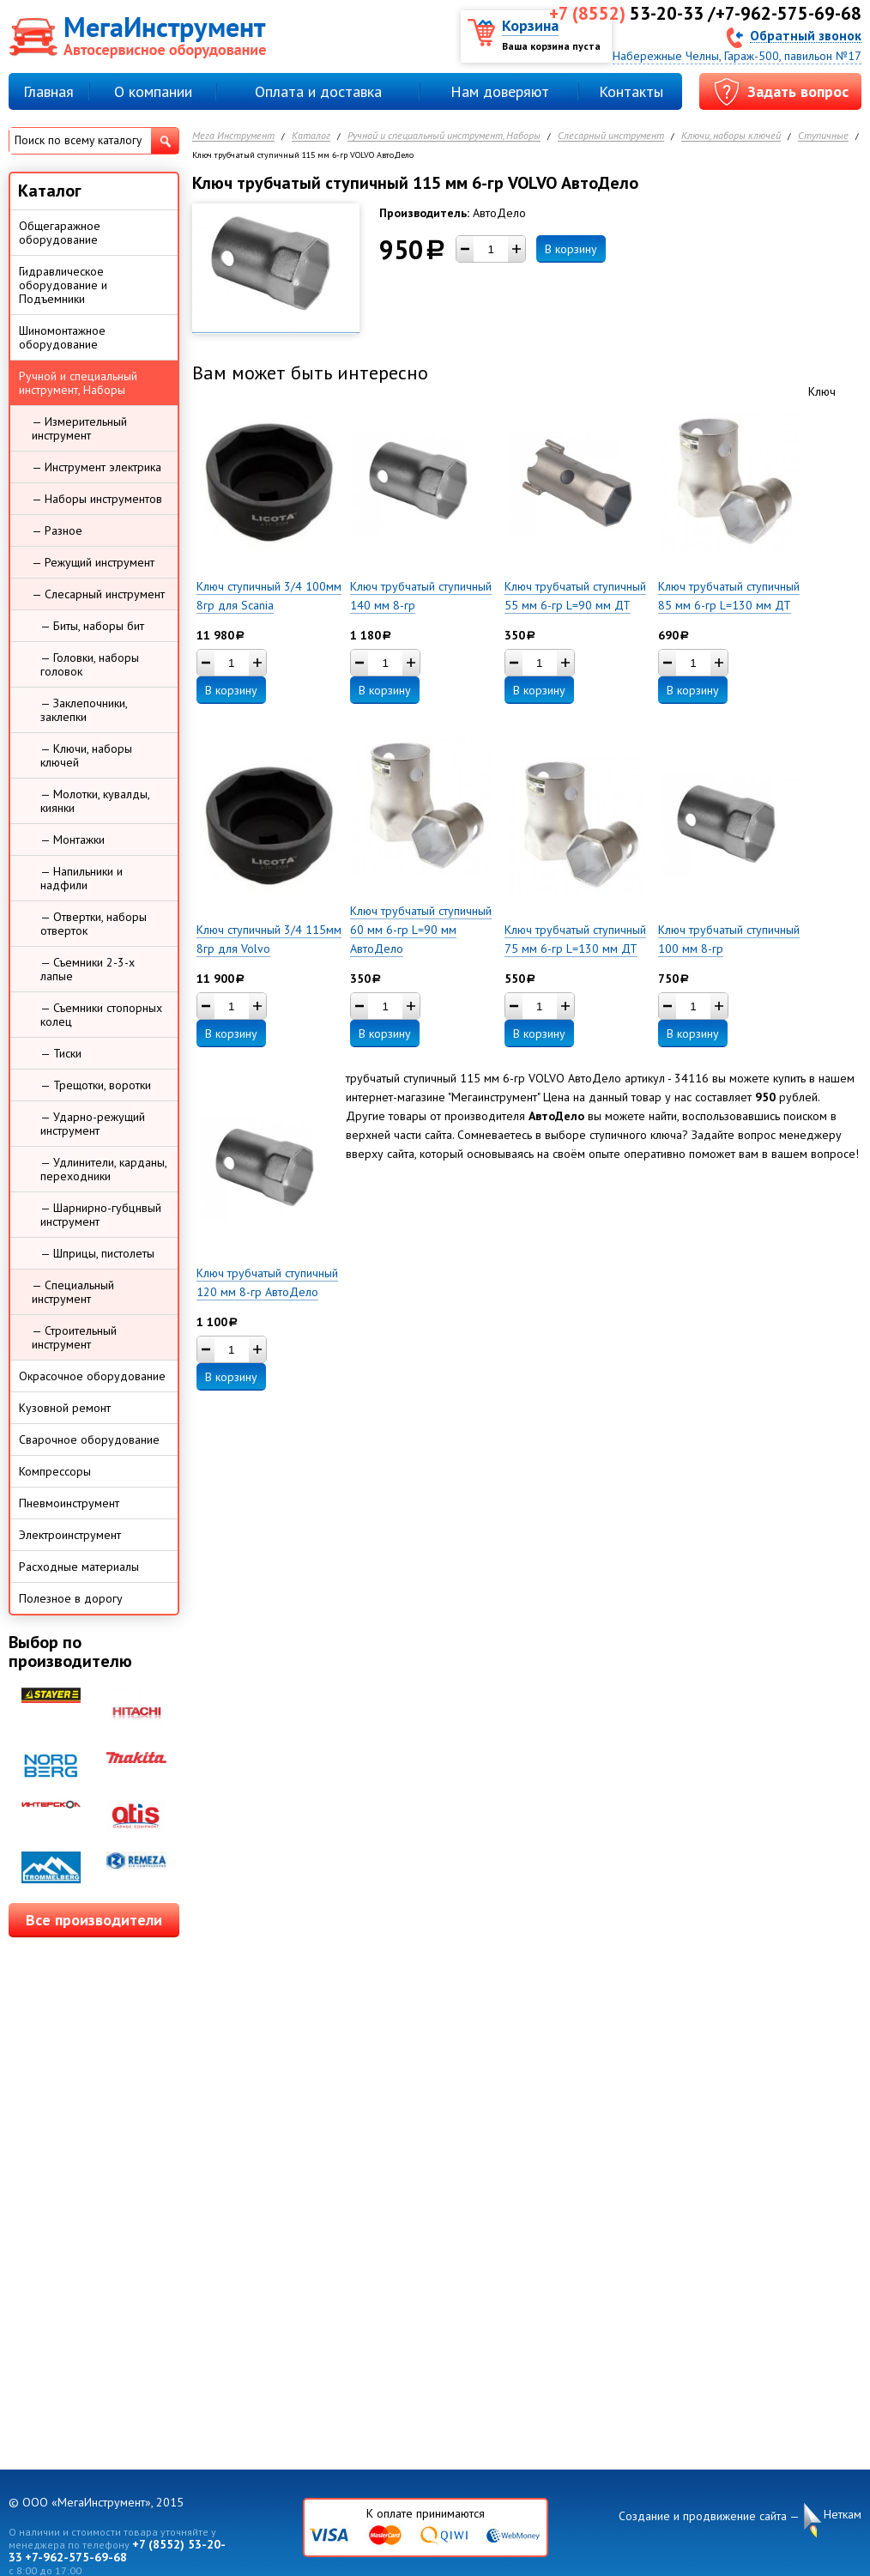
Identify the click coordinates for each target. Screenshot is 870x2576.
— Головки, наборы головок (89, 664)
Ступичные (823, 136)
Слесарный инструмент (611, 136)
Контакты (631, 91)
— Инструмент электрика (96, 467)
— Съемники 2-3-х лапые (87, 969)
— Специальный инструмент (73, 1291)
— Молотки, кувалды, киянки (95, 800)
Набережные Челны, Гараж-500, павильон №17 (737, 56)
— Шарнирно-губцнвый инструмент (100, 1214)
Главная (48, 91)
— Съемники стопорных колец (101, 1014)
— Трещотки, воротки (95, 1085)
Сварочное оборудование (89, 1439)
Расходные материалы (79, 1566)
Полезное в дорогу (71, 1598)
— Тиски (61, 1053)
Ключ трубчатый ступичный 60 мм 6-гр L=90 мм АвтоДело (421, 929)
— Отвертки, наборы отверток (93, 923)
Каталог (311, 136)
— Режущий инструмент (93, 562)
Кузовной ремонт (65, 1407)
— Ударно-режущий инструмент (92, 1123)
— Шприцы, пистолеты (97, 1253)
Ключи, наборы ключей (731, 136)
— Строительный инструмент (74, 1337)
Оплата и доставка (318, 91)
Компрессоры (55, 1471)
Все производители (94, 1920)
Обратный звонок (805, 35)
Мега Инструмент (233, 136)
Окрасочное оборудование (92, 1376)
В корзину (571, 249)
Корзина (530, 25)
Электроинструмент (70, 1535)
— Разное (57, 530)
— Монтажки (72, 839)
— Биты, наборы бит (92, 625)
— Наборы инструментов (97, 498)
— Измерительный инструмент (79, 428)
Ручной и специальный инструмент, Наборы (444, 136)
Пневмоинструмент (69, 1503)
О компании (153, 91)
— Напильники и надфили (81, 878)
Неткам (842, 2514)
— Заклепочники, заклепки (84, 709)
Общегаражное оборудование (59, 232)
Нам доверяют (499, 91)
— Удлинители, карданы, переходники (103, 1169)
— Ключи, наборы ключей (86, 755)
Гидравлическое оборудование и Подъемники (63, 285)
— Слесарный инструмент (98, 594)
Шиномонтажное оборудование (62, 337)
